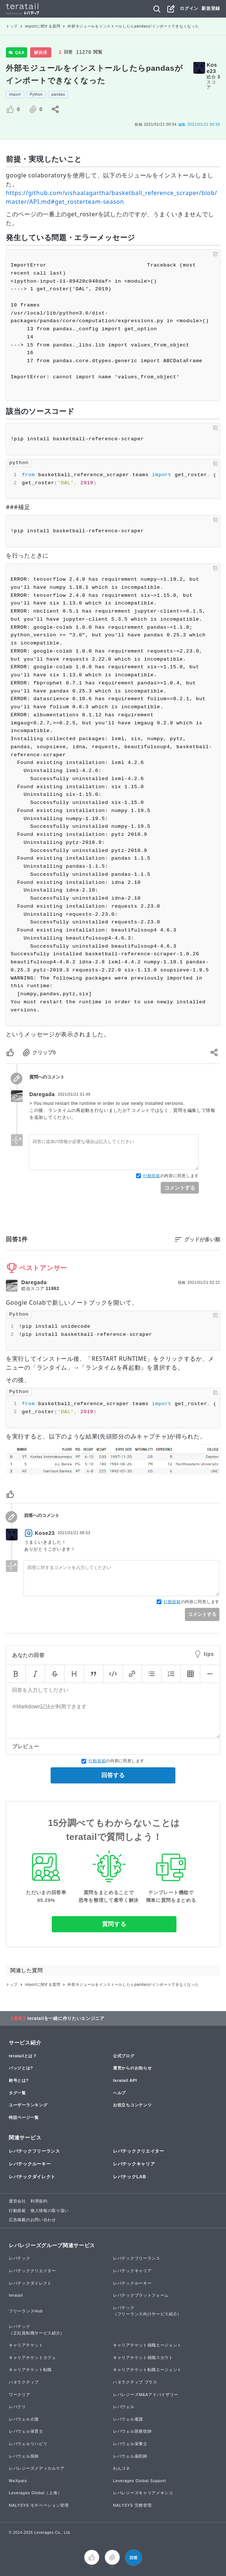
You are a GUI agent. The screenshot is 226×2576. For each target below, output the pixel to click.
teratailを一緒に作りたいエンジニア (66, 2018)
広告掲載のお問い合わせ (32, 2219)
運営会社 (17, 2201)
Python (36, 94)
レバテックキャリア (134, 2164)
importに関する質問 (42, 26)
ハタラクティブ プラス (135, 2382)
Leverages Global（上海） (35, 2493)
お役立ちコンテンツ (132, 2105)
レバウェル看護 (128, 2419)
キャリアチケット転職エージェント (147, 2369)
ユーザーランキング (28, 2105)
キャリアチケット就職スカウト (143, 2357)
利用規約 (39, 2201)
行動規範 (151, 1175)
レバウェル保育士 (26, 2431)
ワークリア (19, 2394)
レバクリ (17, 2406)
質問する (114, 1924)
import (15, 94)
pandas (58, 94)
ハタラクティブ (24, 2382)
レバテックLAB (129, 2176)
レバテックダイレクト (32, 2176)
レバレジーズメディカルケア (37, 2468)
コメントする (179, 1188)
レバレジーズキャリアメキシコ (143, 2493)
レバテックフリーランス (34, 2151)
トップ (12, 26)
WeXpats (18, 2480)
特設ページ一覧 (24, 2117)
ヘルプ (119, 2093)
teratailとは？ (23, 2056)
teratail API (125, 2080)
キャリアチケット (26, 2345)
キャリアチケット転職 (30, 2369)
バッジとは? (21, 2068)
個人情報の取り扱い (49, 2210)
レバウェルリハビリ (28, 2443)
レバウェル (124, 2406)
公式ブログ (124, 2056)
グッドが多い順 (202, 1239)
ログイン (189, 8)
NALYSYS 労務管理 (132, 2505)
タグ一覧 (17, 2093)
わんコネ (121, 2468)
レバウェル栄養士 (130, 2443)
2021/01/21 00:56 (199, 124)
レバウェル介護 (24, 2419)
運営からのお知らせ (132, 2068)
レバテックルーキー (30, 2164)
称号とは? (19, 2080)
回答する (113, 1775)
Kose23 (212, 68)
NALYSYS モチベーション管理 (39, 2505)
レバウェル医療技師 (132, 2431)
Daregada (42, 1094)
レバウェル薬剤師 (130, 2456)
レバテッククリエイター (138, 2151)
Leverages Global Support (139, 2480)
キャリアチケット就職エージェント (147, 2345)
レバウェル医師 (24, 2456)
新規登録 (210, 8)
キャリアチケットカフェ (32, 2357)
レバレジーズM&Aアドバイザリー (145, 2394)
